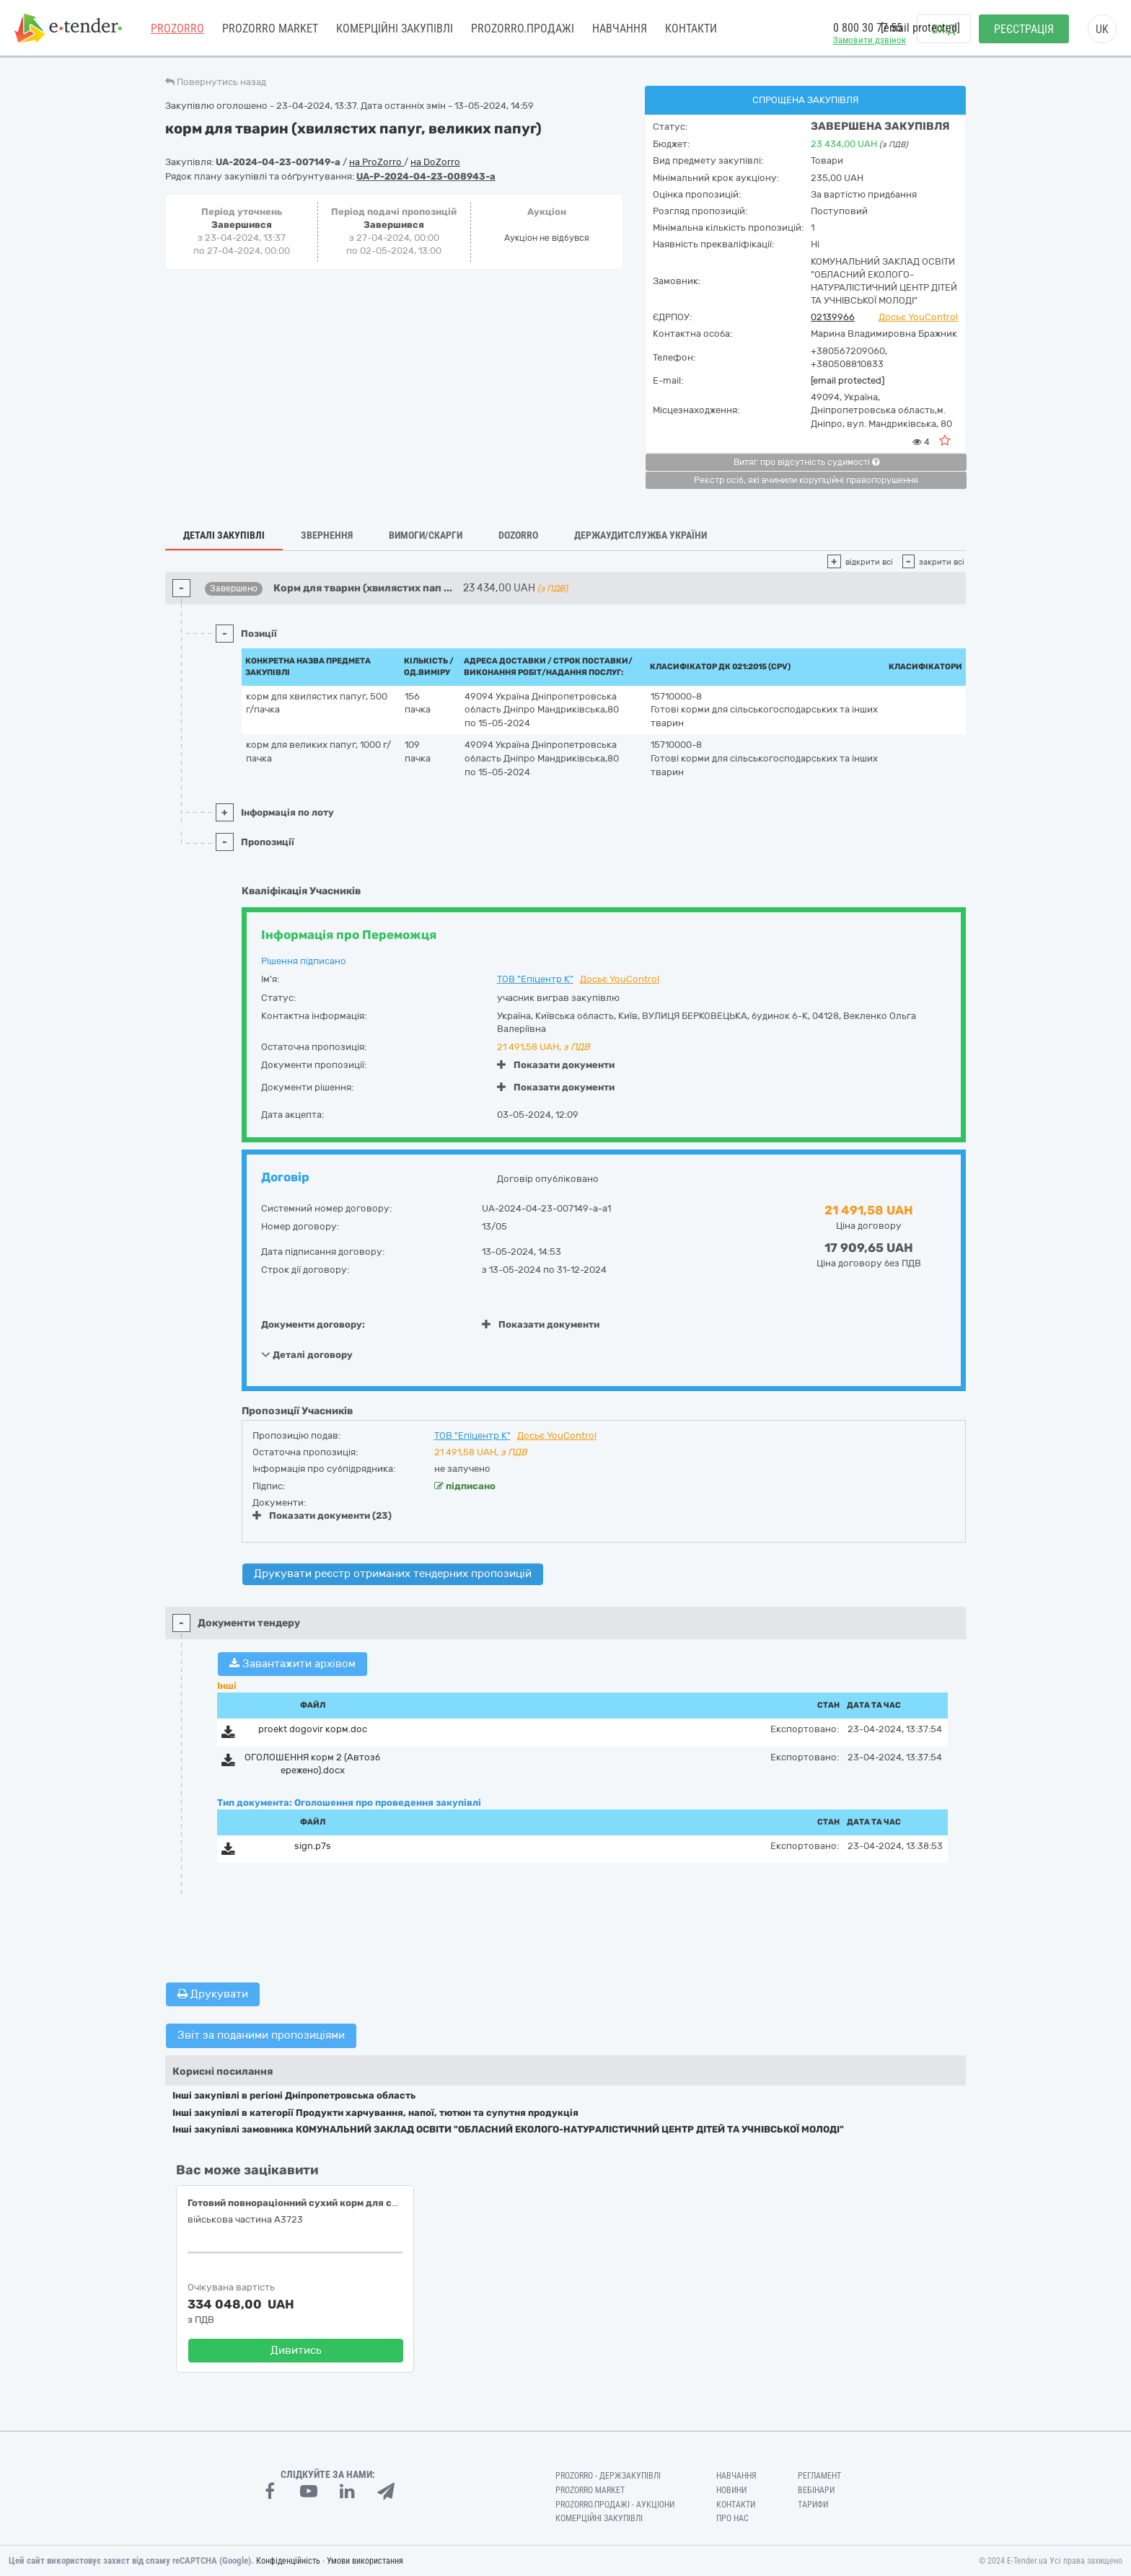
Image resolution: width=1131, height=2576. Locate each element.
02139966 (833, 317)
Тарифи (813, 2505)
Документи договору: (313, 1324)
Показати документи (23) (322, 1515)
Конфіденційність (288, 2561)
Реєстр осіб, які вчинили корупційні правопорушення (806, 480)
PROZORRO (177, 28)
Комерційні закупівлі (394, 28)
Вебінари (816, 2490)
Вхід (944, 29)
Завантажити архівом (292, 1663)
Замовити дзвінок (869, 40)
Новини (731, 2490)
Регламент (819, 2476)
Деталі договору (307, 1354)
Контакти (691, 28)
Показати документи (556, 1064)
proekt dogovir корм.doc (312, 1729)
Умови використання (365, 2561)
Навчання (619, 28)
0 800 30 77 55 (867, 28)
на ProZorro (376, 161)
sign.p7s (312, 1845)
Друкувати (212, 1994)
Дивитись (296, 2350)
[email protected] (847, 380)
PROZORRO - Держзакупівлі (608, 2476)
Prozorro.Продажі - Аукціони (614, 2505)
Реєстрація (1024, 29)
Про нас (732, 2518)
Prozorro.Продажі (522, 28)
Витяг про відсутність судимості (806, 462)
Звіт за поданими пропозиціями (261, 2035)
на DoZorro (435, 161)
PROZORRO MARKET (270, 28)
